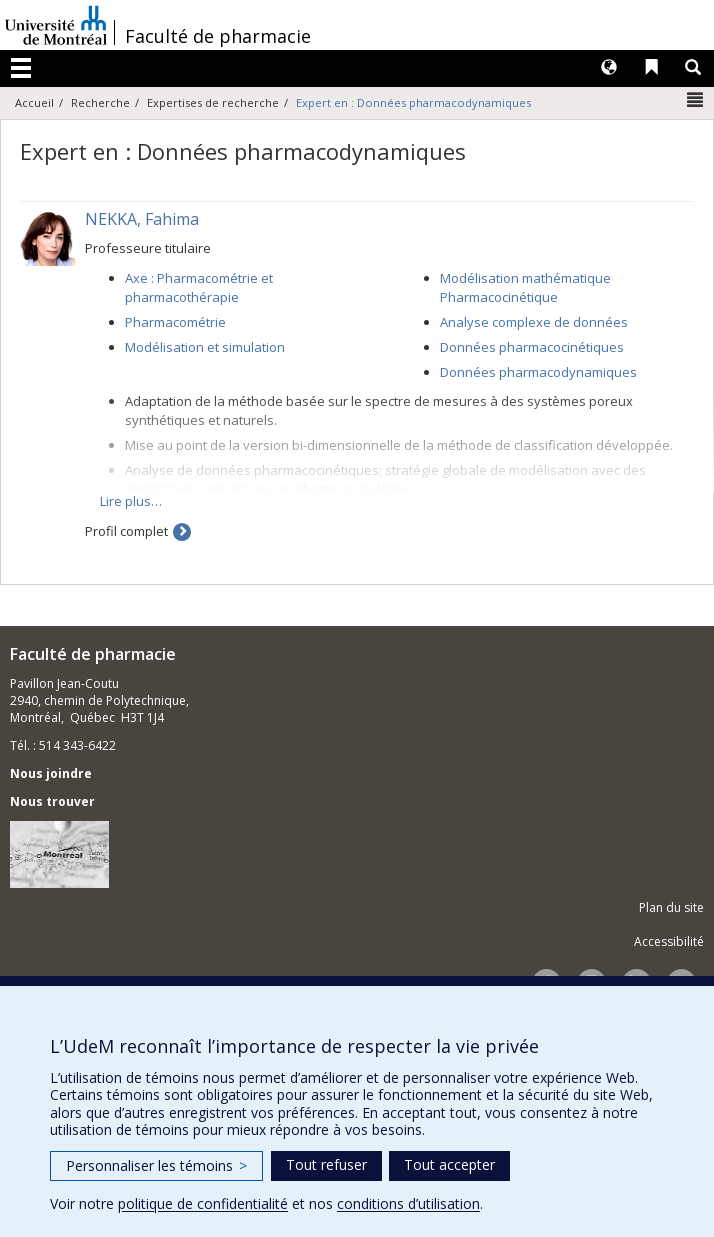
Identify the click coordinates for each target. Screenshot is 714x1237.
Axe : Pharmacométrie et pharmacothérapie (199, 287)
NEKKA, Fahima (142, 219)
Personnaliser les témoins (156, 1165)
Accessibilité (669, 941)
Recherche (100, 102)
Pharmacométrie (175, 322)
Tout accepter (449, 1164)
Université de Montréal (56, 25)
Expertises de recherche (213, 102)
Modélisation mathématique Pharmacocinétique (525, 287)
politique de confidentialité (203, 1203)
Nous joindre (51, 773)
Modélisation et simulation (205, 347)
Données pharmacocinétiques (532, 347)
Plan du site (671, 907)
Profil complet (126, 531)
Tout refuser (326, 1164)
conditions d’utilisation (408, 1203)
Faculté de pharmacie (218, 36)
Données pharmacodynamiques (538, 372)
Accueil (34, 102)
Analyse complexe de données (534, 322)
